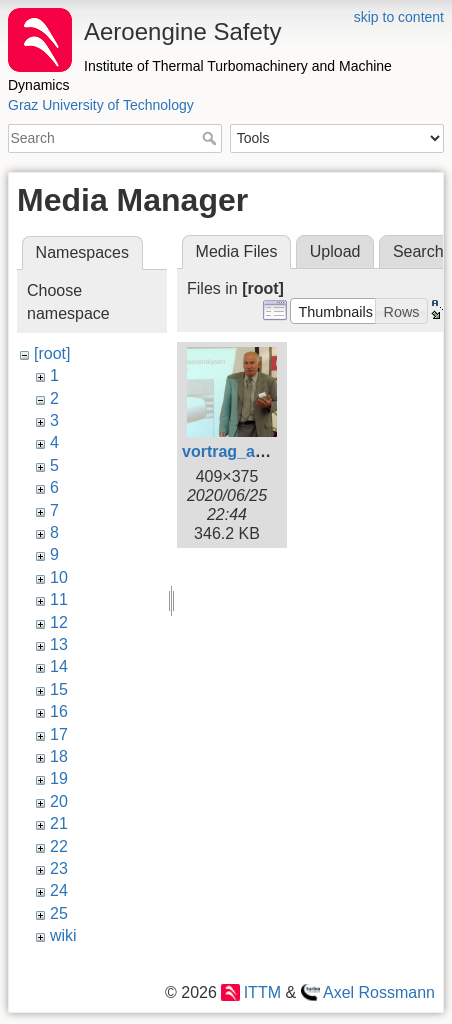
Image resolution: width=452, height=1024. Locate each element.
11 (59, 599)
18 (59, 756)
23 (59, 868)
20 (59, 801)
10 (59, 577)
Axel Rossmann (379, 992)
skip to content (399, 17)
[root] (52, 353)
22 (59, 846)
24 (59, 890)
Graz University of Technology (101, 105)
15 (59, 689)
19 (59, 778)
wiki (63, 935)
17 (59, 734)
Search (211, 138)
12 (59, 622)
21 (59, 823)
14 (59, 666)
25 (59, 913)
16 (59, 711)
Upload (335, 251)
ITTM (262, 992)
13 (59, 644)
